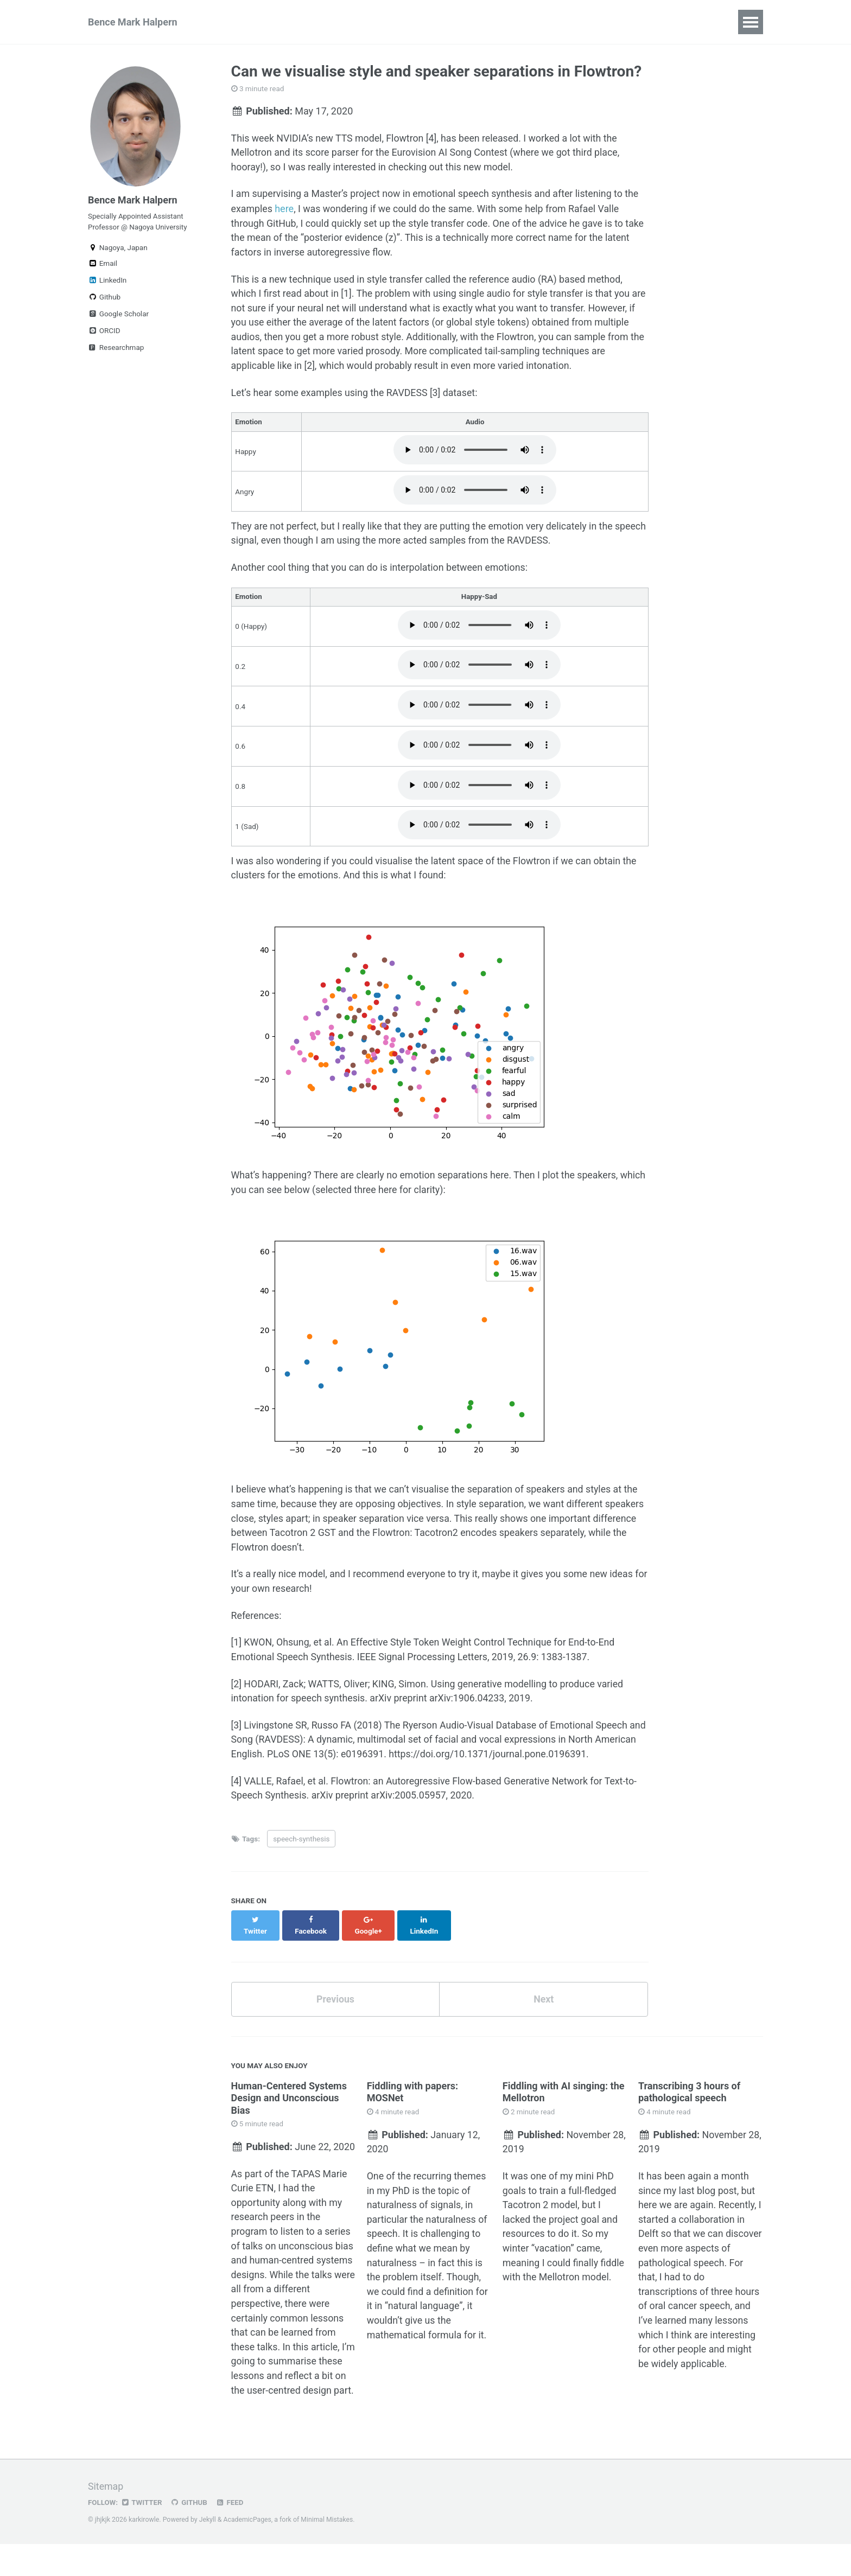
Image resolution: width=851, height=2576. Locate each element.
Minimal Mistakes (328, 2551)
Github (104, 298)
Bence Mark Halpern (132, 22)
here (284, 209)
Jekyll (208, 2551)
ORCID (104, 332)
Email (102, 264)
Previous (335, 1999)
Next (544, 1999)
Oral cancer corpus (646, 22)
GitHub (189, 2534)
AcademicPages (248, 2551)
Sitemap (106, 2519)
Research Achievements (269, 22)
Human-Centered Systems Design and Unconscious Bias (289, 2098)
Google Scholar (118, 315)
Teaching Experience (385, 22)
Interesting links (483, 22)
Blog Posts (561, 22)
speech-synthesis (301, 1850)
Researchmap (116, 349)
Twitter (142, 2534)
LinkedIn (107, 281)
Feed (231, 2534)
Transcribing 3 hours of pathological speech (689, 2093)
